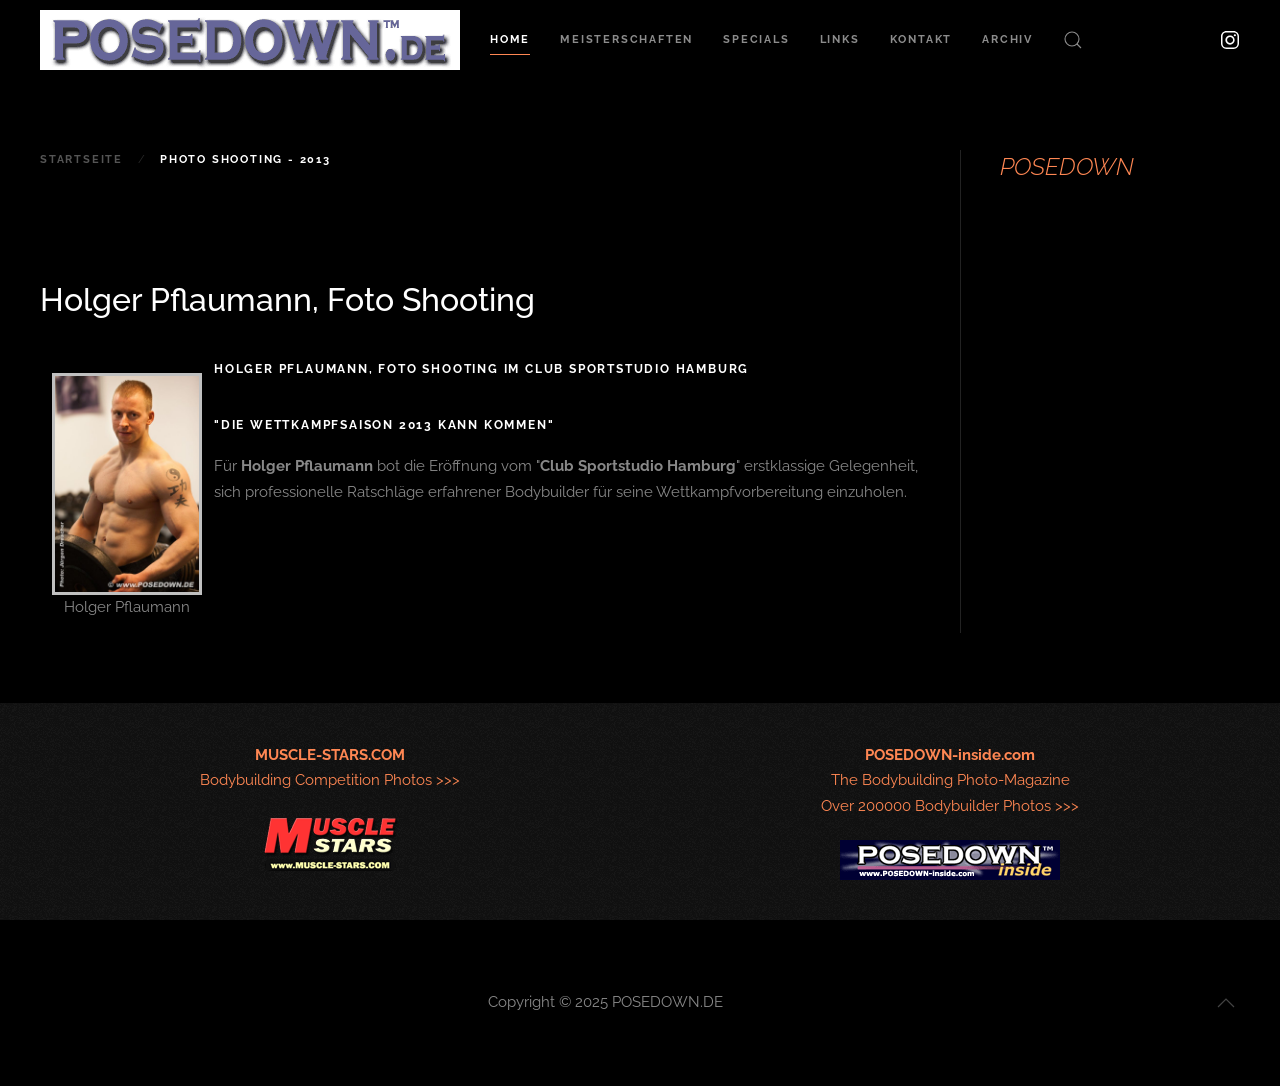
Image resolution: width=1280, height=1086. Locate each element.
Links (840, 39)
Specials (756, 39)
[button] (1073, 40)
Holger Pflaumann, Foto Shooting (287, 299)
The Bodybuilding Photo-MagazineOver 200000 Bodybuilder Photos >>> (950, 781)
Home (510, 39)
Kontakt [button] (921, 39)
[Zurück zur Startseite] (250, 40)
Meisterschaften (626, 39)
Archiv (1007, 39)
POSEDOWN (1067, 166)
